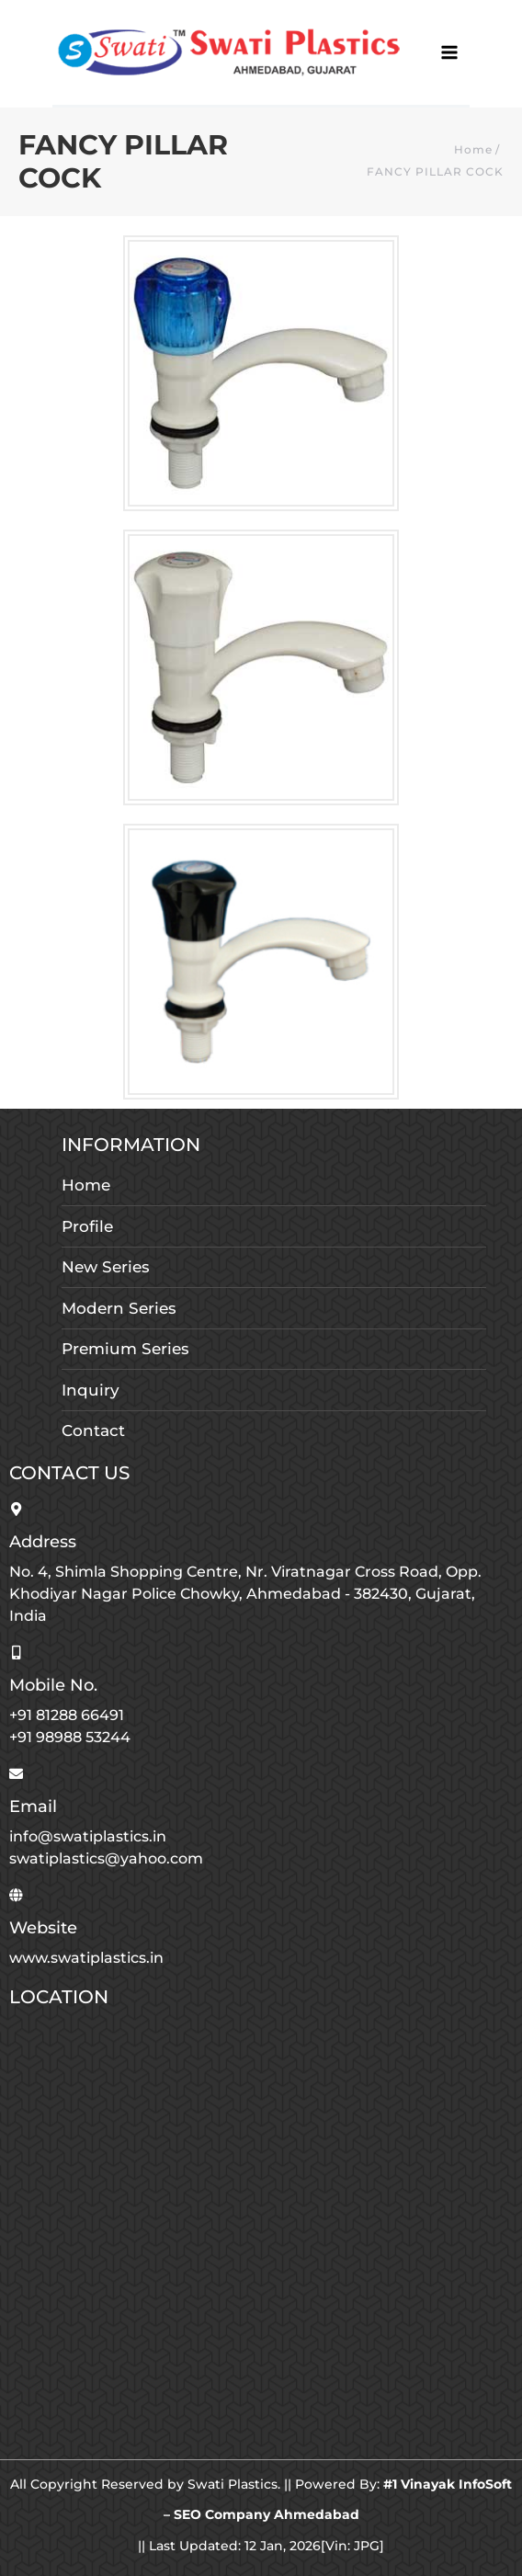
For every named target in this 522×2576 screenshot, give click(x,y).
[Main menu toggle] (450, 53)
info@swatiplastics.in (87, 1836)
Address (42, 1542)
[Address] (16, 1509)
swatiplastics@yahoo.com (106, 1858)
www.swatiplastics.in (86, 1957)
